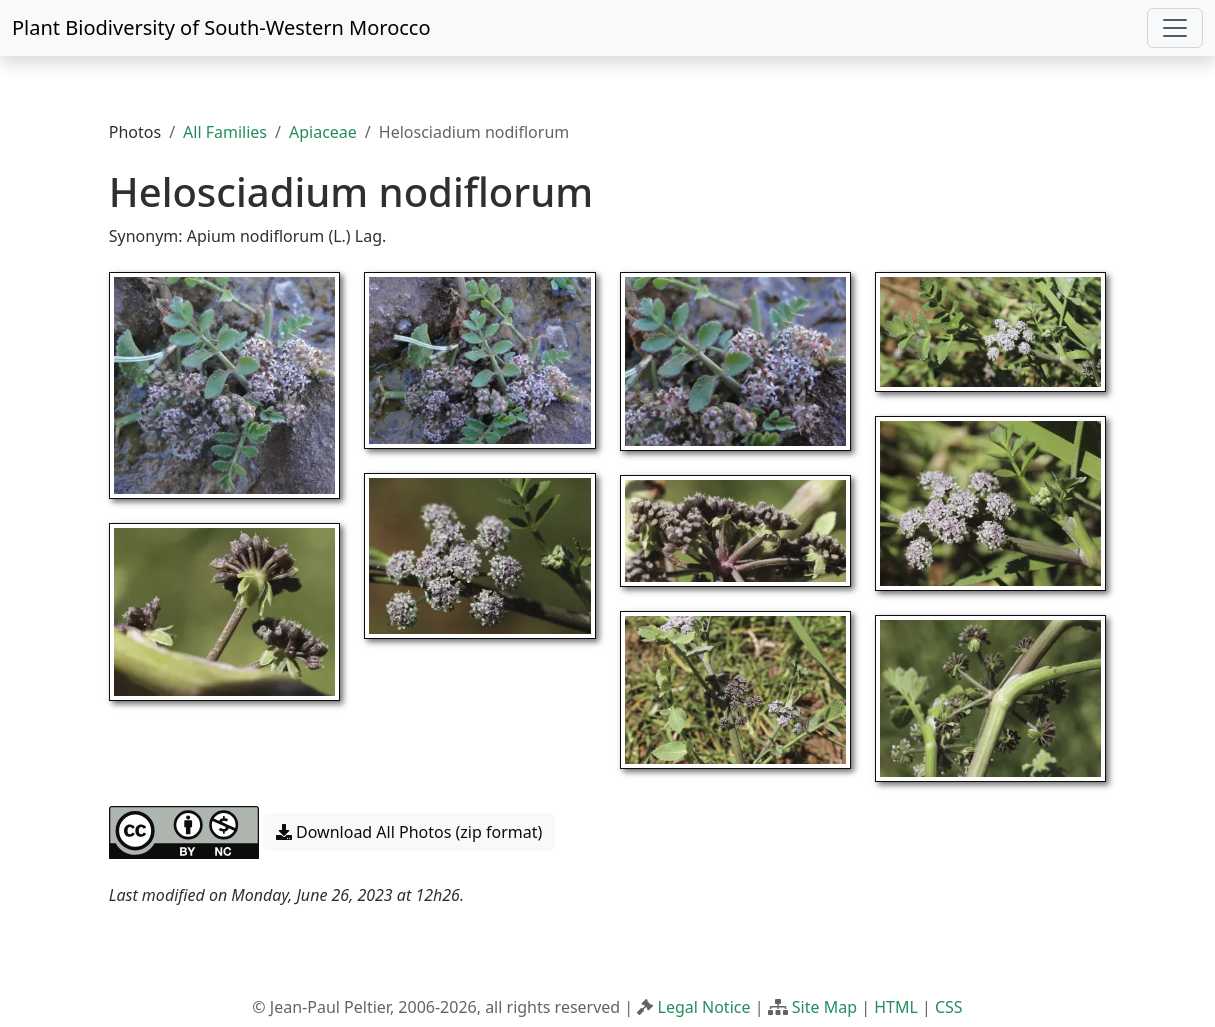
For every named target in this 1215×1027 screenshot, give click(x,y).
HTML (896, 1007)
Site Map (824, 1007)
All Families (225, 132)
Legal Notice (704, 1007)
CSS (949, 1007)
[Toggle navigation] (1175, 28)
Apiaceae (323, 132)
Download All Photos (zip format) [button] (409, 832)
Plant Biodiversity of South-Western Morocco (221, 27)
